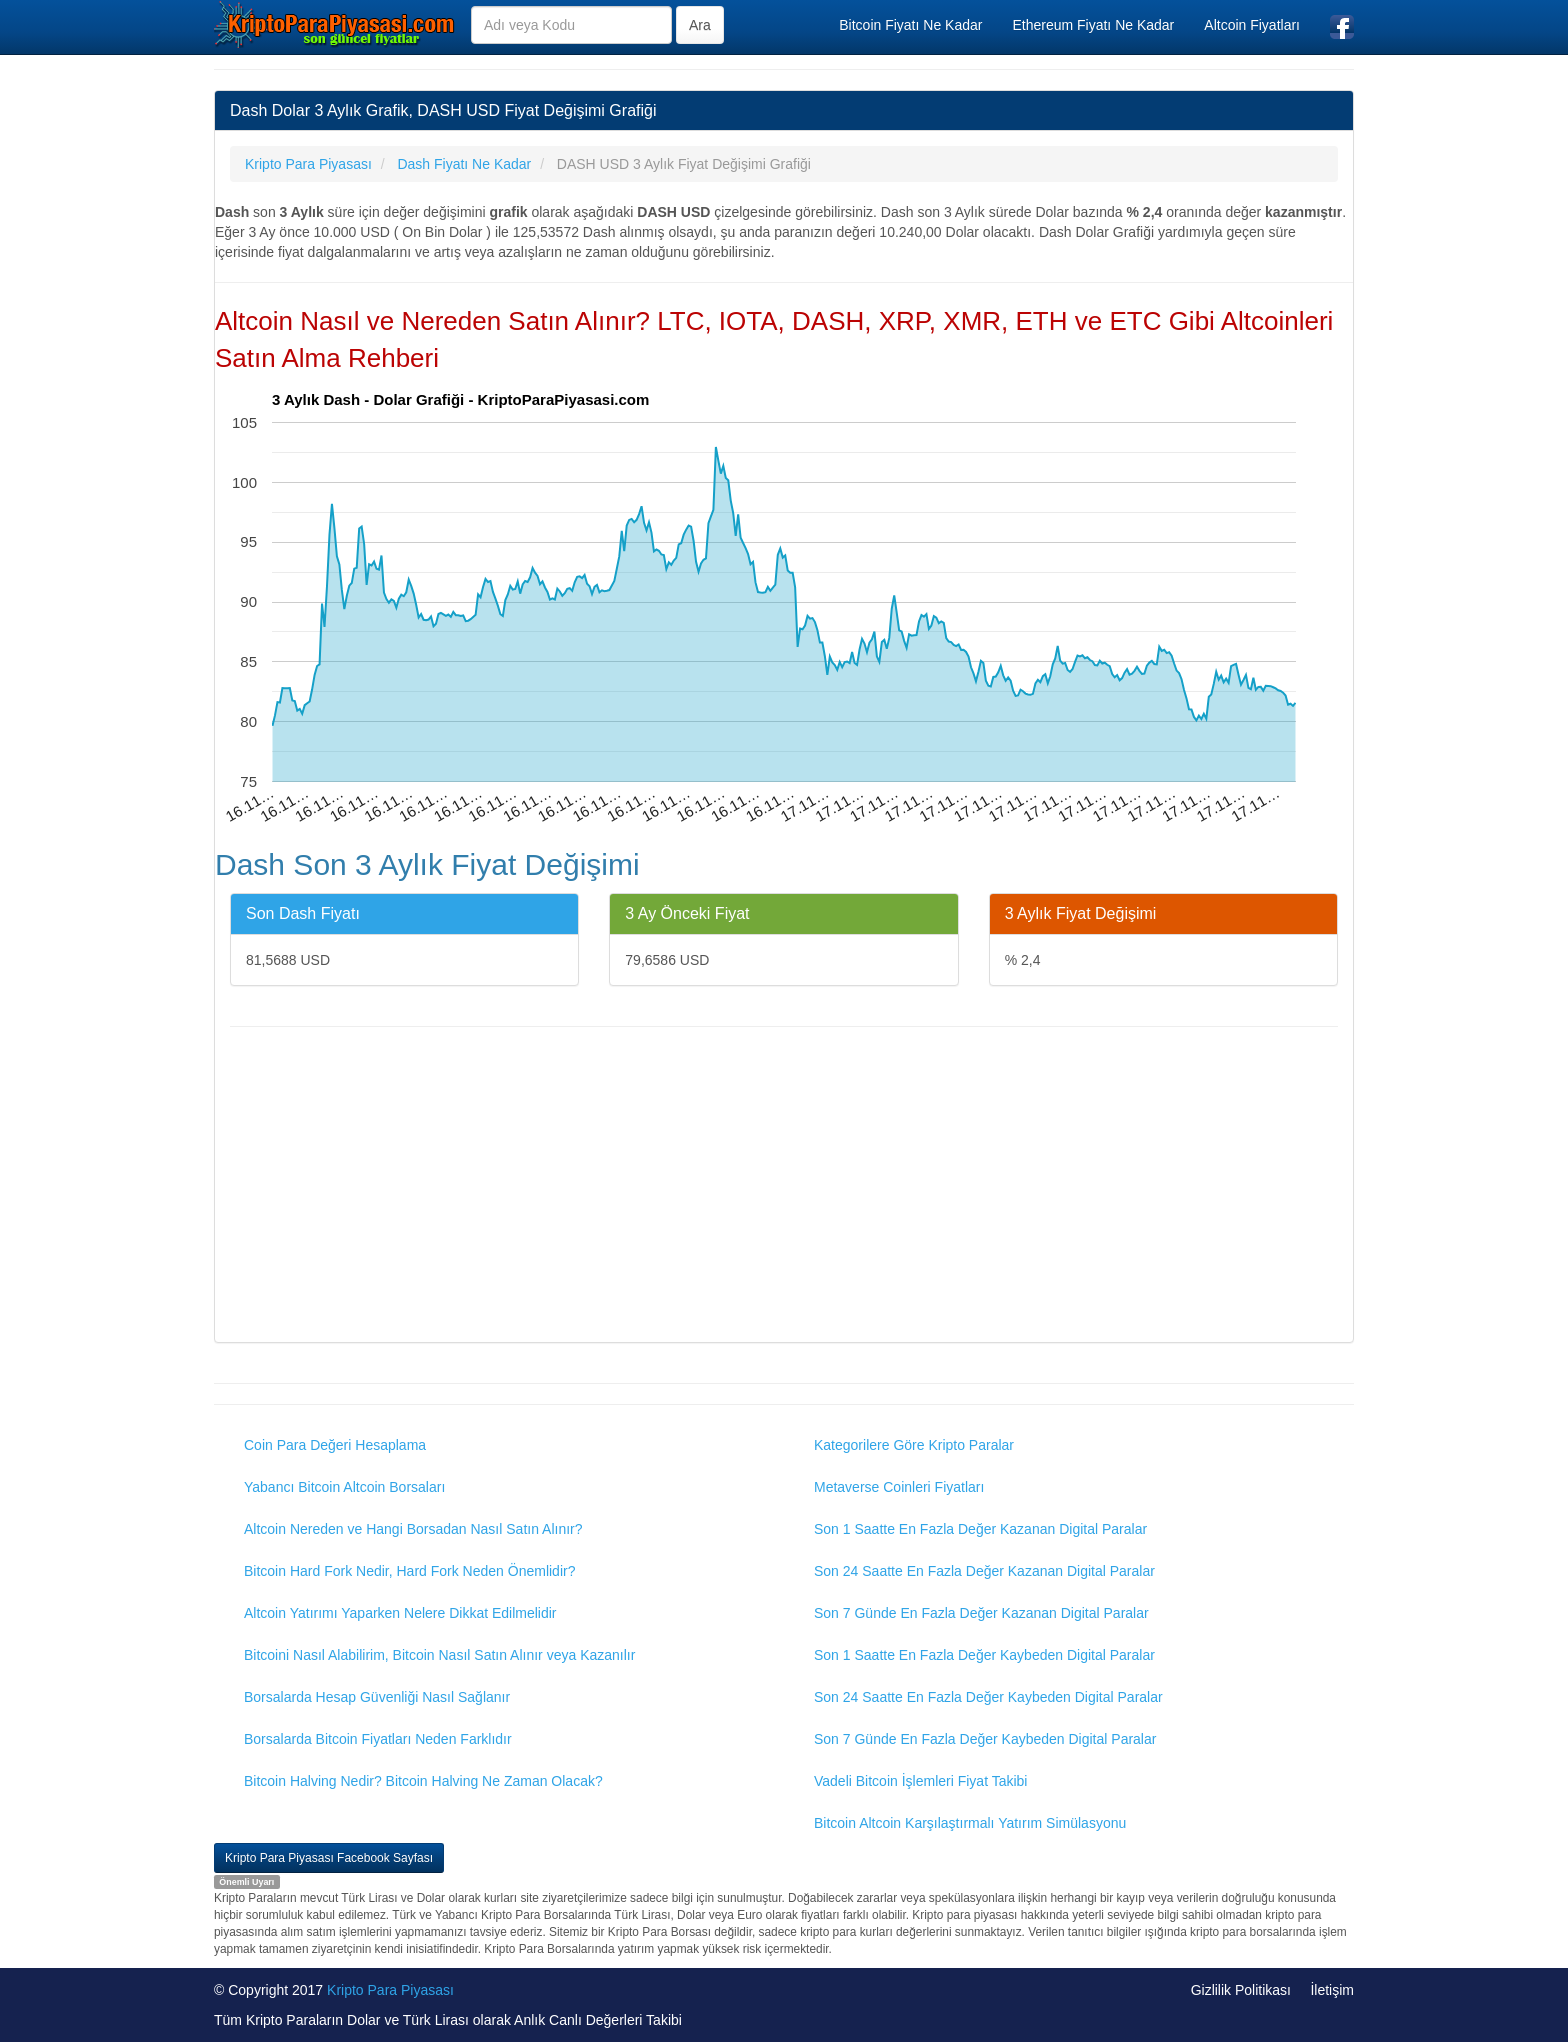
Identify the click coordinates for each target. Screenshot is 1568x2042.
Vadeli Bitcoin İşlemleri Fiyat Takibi (920, 1781)
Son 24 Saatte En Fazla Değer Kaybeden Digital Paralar (988, 1697)
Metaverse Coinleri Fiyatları (899, 1487)
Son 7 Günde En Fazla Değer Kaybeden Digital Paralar (985, 1739)
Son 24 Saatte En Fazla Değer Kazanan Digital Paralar (984, 1571)
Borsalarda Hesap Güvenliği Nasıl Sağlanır (377, 1697)
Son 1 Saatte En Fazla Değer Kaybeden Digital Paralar (984, 1655)
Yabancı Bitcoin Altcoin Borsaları (344, 1487)
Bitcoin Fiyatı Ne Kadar (910, 25)
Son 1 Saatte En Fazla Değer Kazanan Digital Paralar (980, 1529)
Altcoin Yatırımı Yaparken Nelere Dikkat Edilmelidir (400, 1613)
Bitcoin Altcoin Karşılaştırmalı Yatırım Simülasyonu (970, 1823)
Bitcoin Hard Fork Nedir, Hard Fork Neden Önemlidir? (409, 1571)
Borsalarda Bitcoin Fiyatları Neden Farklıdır (378, 1739)
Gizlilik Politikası (1241, 1990)
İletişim (1332, 1990)
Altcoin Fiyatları (1252, 25)
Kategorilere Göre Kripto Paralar (914, 1445)
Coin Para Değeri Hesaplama (335, 1445)
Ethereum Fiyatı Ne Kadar (1093, 25)
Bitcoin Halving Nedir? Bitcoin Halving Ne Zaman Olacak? (423, 1781)
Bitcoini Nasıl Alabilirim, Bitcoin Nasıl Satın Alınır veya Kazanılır (439, 1655)
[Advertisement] (784, 1187)
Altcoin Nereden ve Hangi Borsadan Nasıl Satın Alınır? (413, 1529)
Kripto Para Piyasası (390, 1990)
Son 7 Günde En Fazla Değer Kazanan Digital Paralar (981, 1613)
